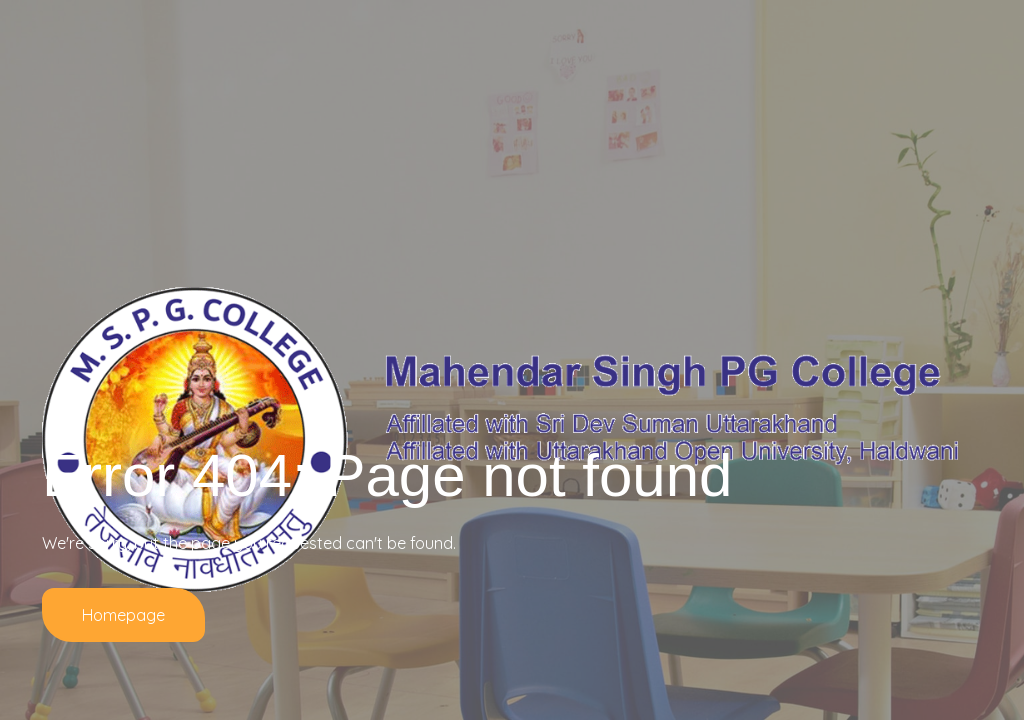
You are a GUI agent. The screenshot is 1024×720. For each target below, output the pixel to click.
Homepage (123, 615)
